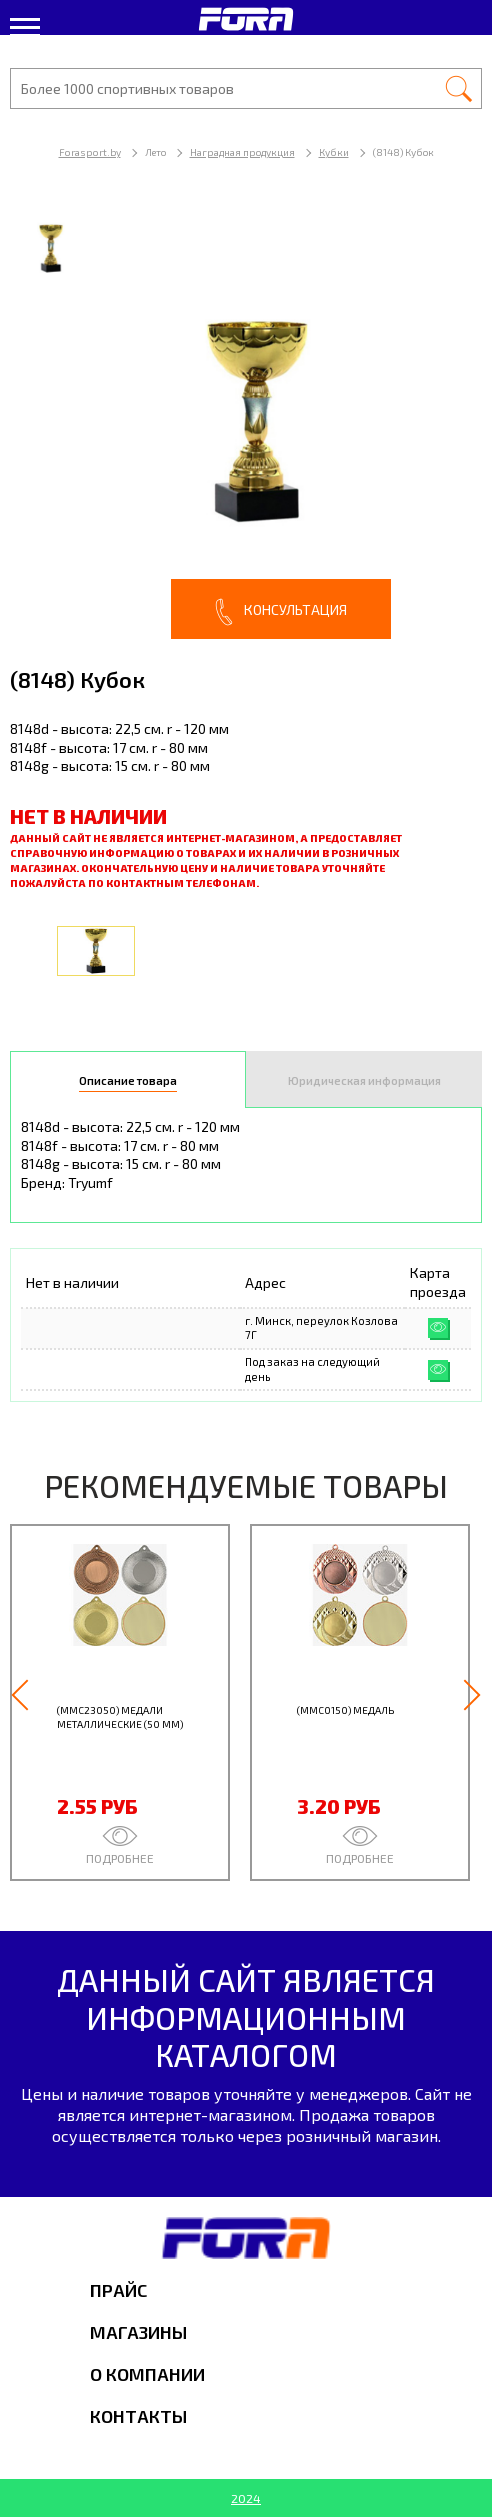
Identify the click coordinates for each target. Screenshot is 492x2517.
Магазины (138, 2332)
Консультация (281, 612)
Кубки (334, 152)
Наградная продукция (242, 152)
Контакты (138, 2416)
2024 (246, 2498)
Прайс (118, 2290)
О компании (147, 2374)
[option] (246, 421)
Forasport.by (90, 152)
